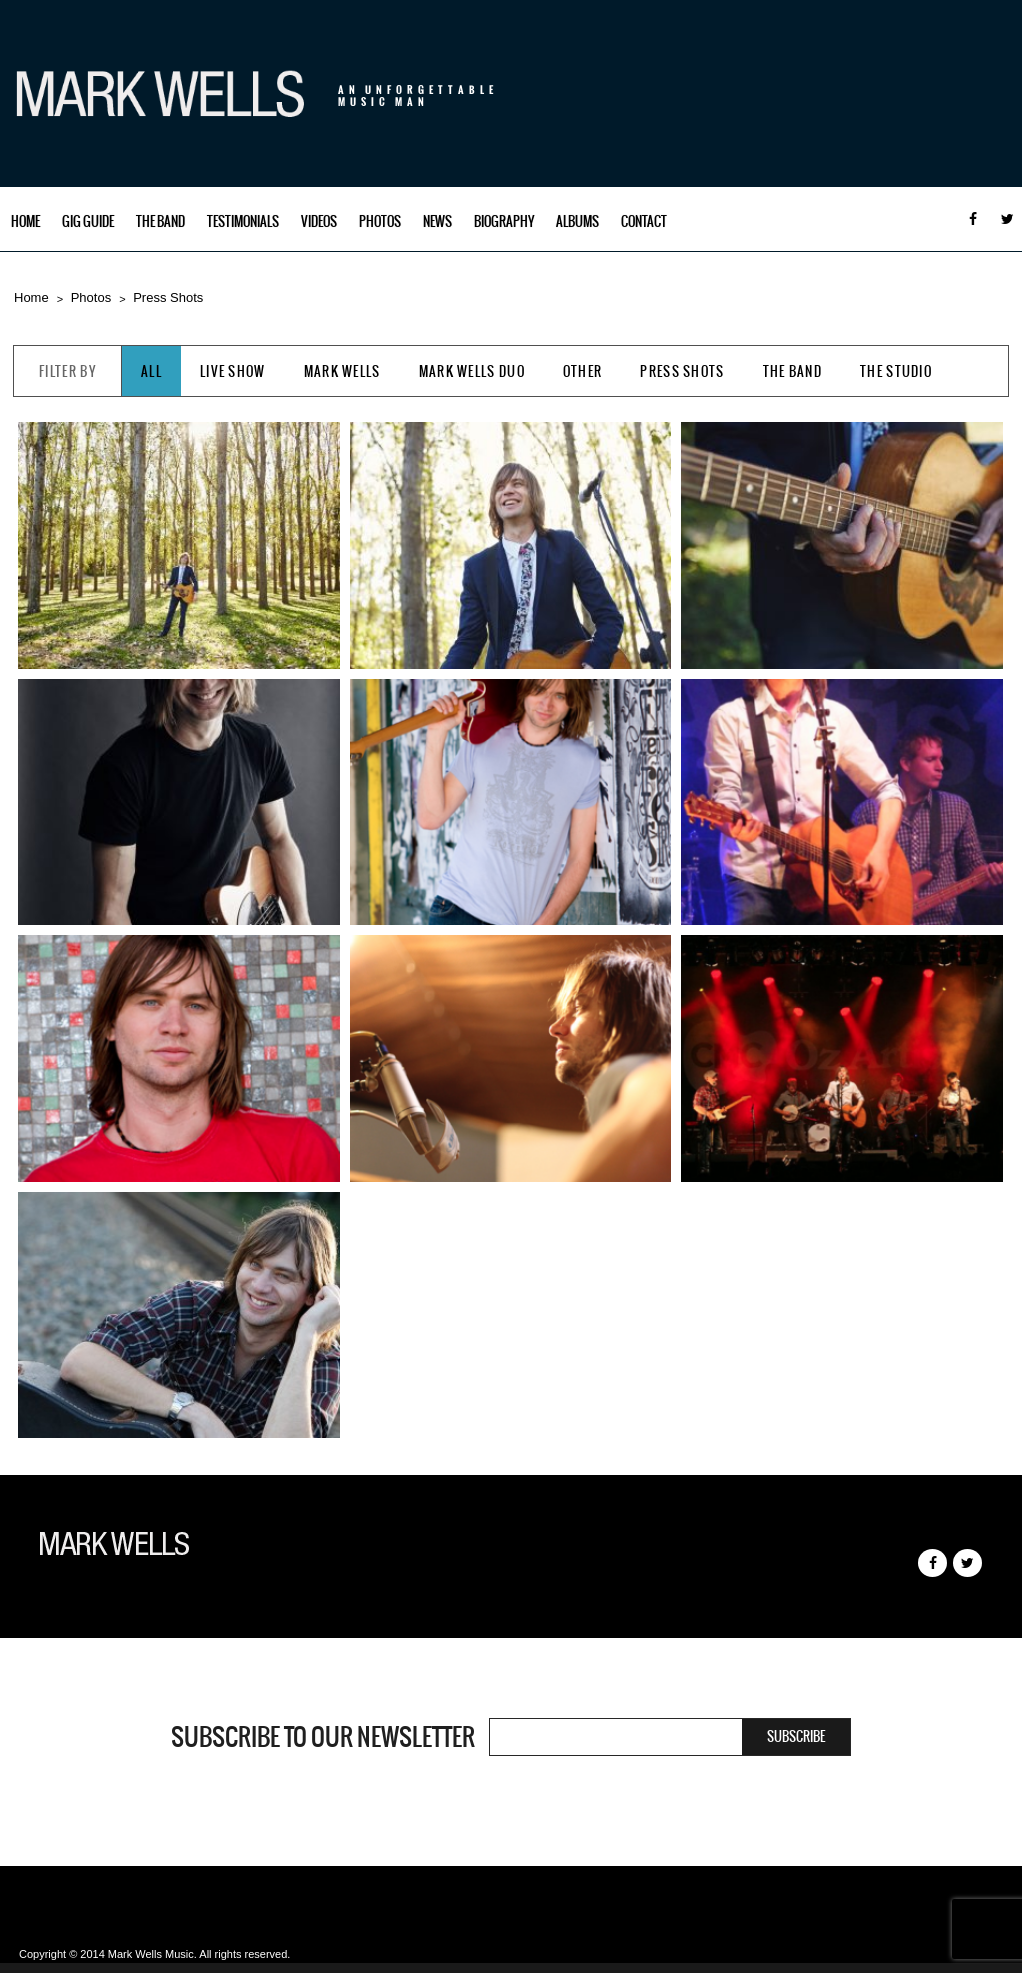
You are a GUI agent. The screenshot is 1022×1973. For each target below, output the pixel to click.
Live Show (233, 371)
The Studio (896, 371)
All (151, 371)
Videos (319, 221)
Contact (644, 221)
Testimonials (243, 221)
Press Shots (168, 297)
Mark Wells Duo (472, 371)
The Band (160, 221)
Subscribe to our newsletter (323, 1737)
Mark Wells (342, 371)
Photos (380, 221)
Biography (504, 221)
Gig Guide (88, 221)
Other (583, 371)
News (437, 221)
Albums (577, 221)
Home (25, 221)
